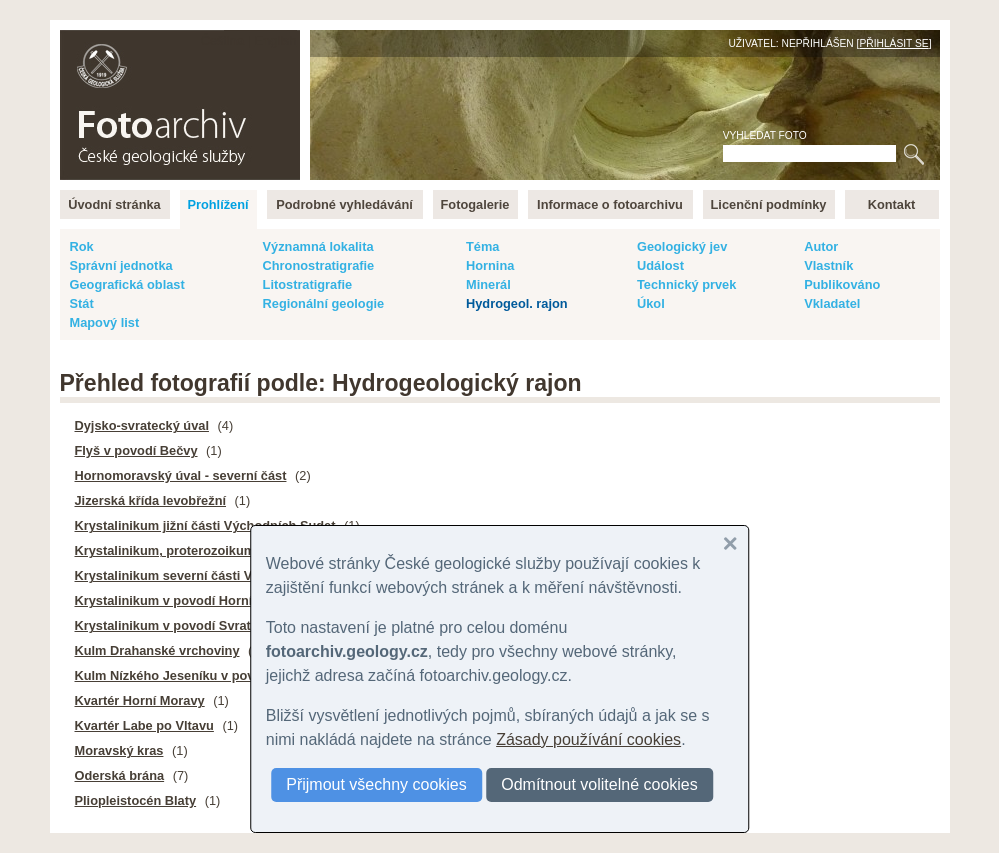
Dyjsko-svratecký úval (142, 425)
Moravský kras (119, 750)
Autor (821, 246)
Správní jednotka (121, 265)
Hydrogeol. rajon (517, 303)
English (276, 40)
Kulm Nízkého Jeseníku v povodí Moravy (198, 675)
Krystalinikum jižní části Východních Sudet (205, 525)
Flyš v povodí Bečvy (136, 450)
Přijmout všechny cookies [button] (376, 784)
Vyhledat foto (765, 135)
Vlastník (828, 265)
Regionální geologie (324, 303)
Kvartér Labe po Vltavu (144, 725)
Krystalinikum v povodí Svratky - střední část (212, 625)
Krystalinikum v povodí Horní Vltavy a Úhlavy (212, 600)
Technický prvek (686, 284)
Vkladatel (832, 303)
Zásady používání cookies (588, 739)
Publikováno (842, 284)
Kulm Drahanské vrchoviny (157, 650)
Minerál (488, 284)
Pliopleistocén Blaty (136, 800)
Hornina (490, 265)
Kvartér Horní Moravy (140, 700)
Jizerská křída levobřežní (151, 500)
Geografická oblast (127, 284)
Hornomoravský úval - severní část (181, 475)
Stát (82, 303)
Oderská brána (120, 775)
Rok (82, 246)
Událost (660, 265)
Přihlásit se (893, 43)
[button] (730, 544)
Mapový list (105, 322)
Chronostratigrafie (319, 265)
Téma (482, 246)
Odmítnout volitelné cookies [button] (599, 784)
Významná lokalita (318, 246)
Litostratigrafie (308, 284)
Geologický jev (682, 246)
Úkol (651, 303)
